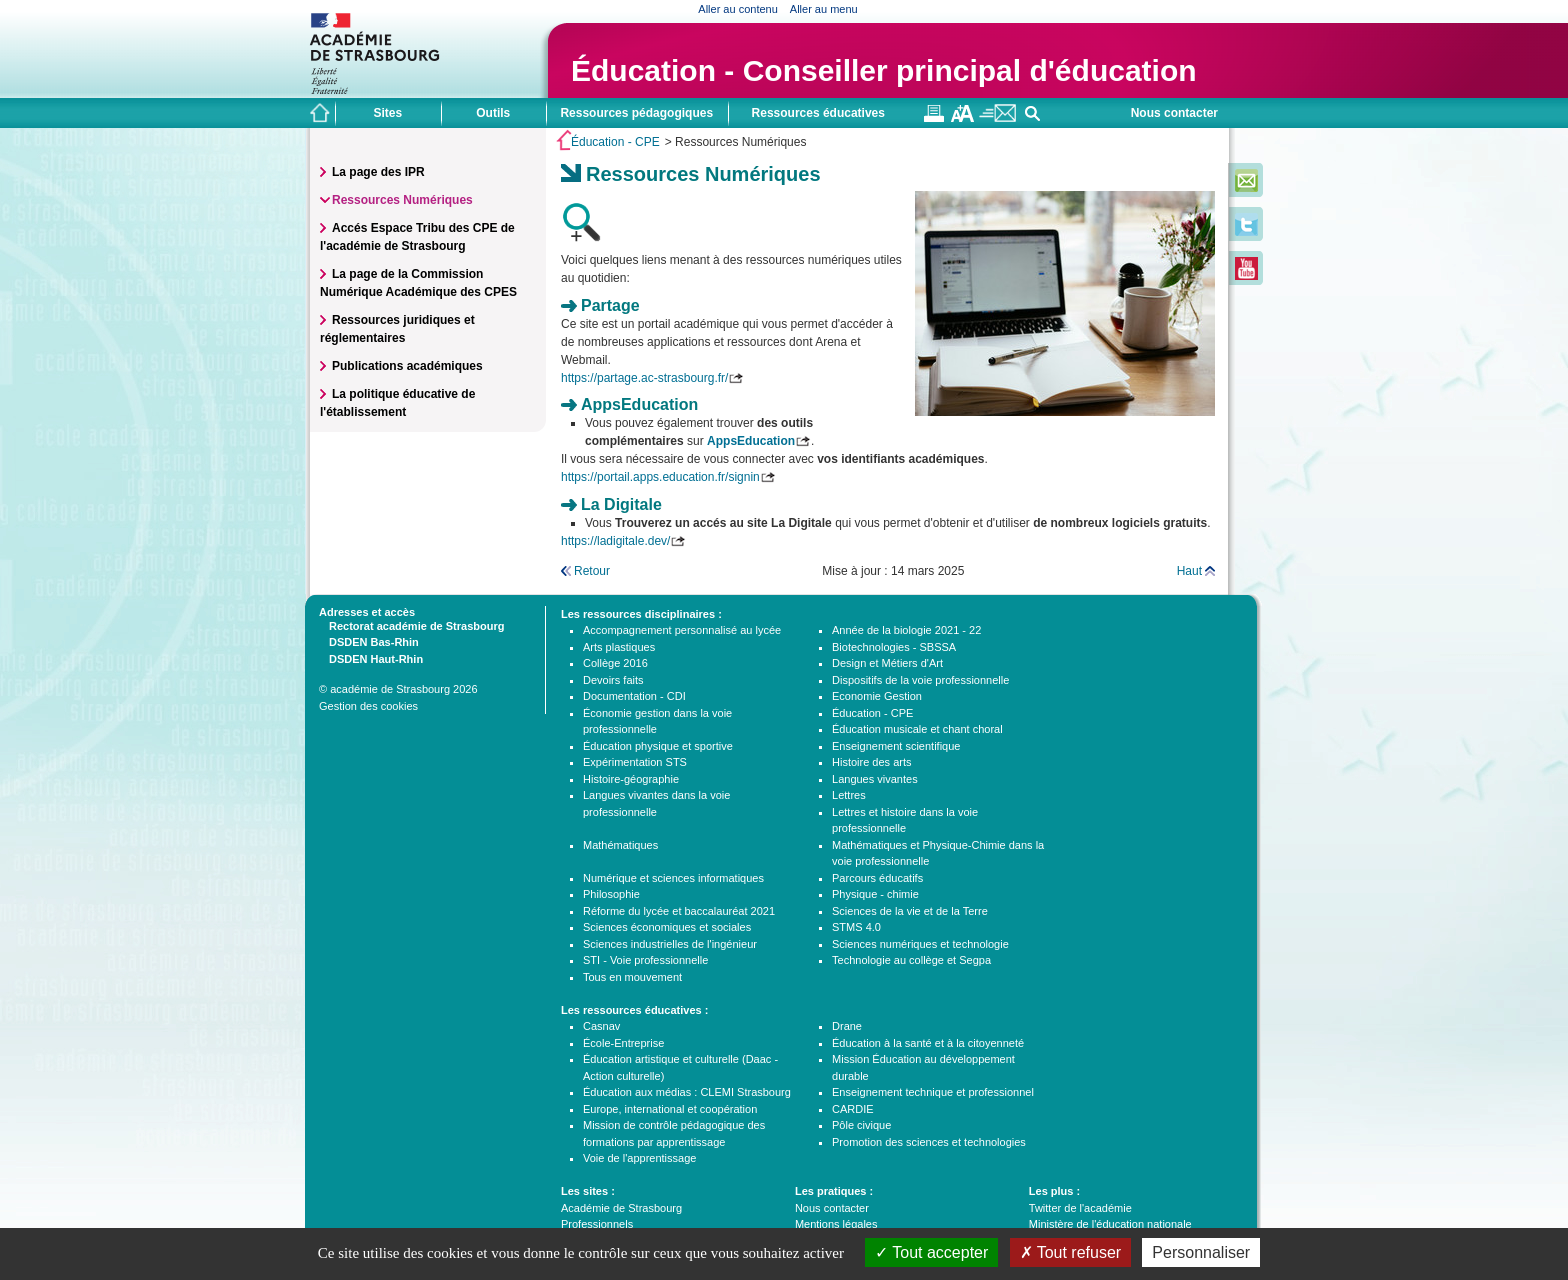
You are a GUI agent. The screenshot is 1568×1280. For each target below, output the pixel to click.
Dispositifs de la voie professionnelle (920, 680)
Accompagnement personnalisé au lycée (682, 630)
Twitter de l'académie (1080, 1208)
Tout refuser (1071, 1252)
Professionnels (597, 1224)
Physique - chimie (875, 894)
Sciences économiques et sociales (667, 927)
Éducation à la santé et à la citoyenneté (928, 1043)
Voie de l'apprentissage (639, 1158)
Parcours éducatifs (877, 878)
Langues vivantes (875, 779)
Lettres (849, 795)
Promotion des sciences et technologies (929, 1142)
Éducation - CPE (615, 142)
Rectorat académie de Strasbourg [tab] (411, 625)
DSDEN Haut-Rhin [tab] (371, 658)
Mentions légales (836, 1224)
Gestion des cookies (368, 706)
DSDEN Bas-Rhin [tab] (369, 641)
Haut (1189, 571)
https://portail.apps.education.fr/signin (660, 477)
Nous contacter (1174, 113)
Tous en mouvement (632, 977)
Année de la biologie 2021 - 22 (906, 630)
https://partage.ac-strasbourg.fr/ (644, 378)
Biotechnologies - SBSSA (894, 647)
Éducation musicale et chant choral (917, 729)
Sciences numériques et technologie (920, 944)
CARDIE (853, 1109)
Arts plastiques (619, 647)
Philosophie (611, 894)
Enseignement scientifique (896, 746)
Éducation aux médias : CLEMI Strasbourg (687, 1092)
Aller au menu (824, 9)
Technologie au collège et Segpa (911, 960)
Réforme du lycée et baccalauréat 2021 (679, 911)
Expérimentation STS (635, 762)
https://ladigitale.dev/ (615, 541)
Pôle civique (861, 1125)
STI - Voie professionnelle (645, 960)
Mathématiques (620, 845)
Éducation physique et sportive (658, 746)
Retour (592, 571)
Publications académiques (407, 366)
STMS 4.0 (856, 927)
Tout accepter (931, 1252)
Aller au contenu (738, 9)
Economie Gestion (877, 696)
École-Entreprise (623, 1043)
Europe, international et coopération (670, 1109)
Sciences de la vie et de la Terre (910, 911)
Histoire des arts (871, 762)
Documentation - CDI (634, 696)
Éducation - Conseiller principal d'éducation (884, 70)
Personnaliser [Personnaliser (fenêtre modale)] (1201, 1252)
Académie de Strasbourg (621, 1208)
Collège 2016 (615, 663)
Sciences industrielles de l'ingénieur (670, 944)
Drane (847, 1026)
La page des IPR (378, 172)
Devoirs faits (613, 680)
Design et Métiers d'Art (887, 663)
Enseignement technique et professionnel (933, 1092)
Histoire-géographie (631, 779)
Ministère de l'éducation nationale (1110, 1224)
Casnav (601, 1026)
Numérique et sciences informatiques (673, 878)
